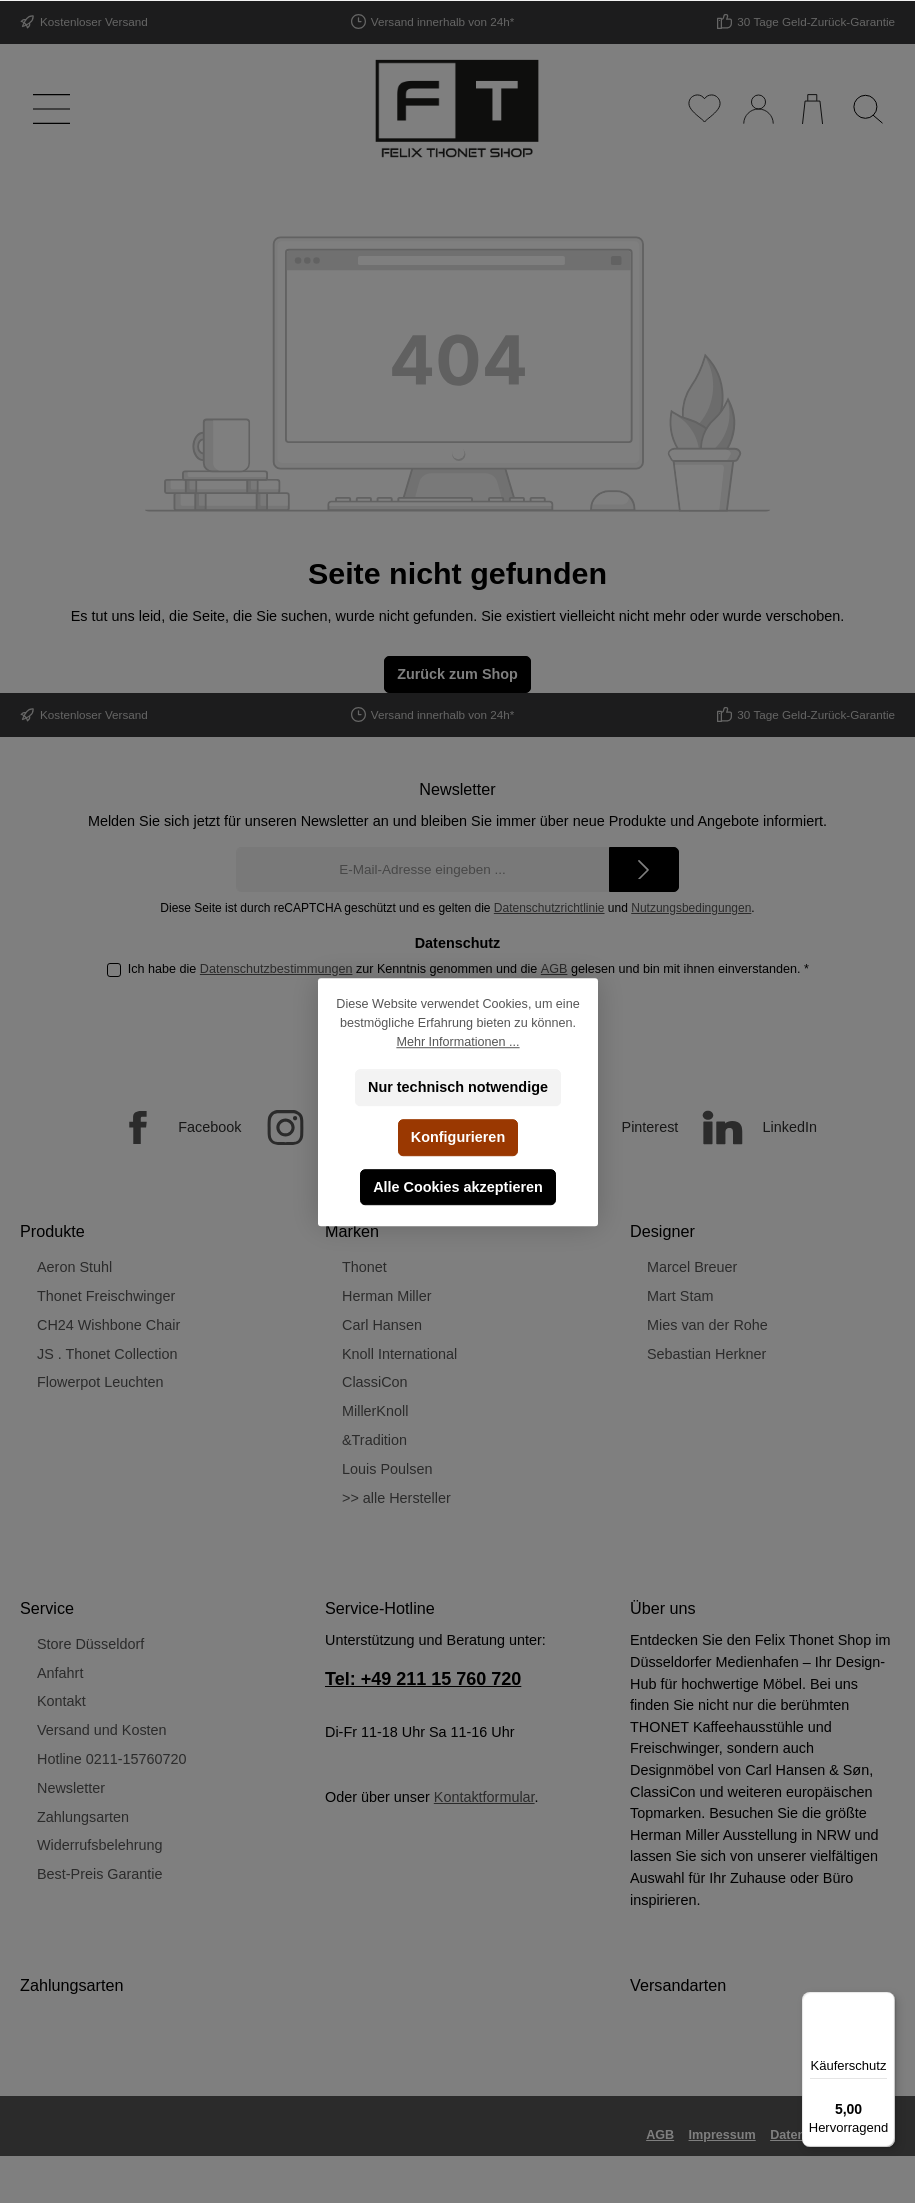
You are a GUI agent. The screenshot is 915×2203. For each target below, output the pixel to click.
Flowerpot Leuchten (100, 1382)
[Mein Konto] (757, 108)
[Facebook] (169, 1127)
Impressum (722, 2135)
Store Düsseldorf (90, 1644)
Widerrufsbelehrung (100, 1845)
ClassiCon (375, 1382)
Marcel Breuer (692, 1267)
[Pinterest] (609, 1127)
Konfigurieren (457, 1137)
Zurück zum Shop (457, 674)
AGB (554, 969)
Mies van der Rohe (707, 1325)
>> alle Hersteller (396, 1498)
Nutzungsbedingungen (691, 908)
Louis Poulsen (387, 1469)
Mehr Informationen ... (457, 1042)
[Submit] (644, 869)
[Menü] (47, 108)
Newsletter (71, 1788)
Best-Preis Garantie (100, 1874)
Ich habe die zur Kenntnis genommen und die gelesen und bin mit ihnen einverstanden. (468, 969)
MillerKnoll (375, 1411)
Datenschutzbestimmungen (276, 969)
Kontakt (61, 1701)
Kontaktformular (484, 1797)
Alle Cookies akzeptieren (458, 1187)
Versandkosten (741, 2174)
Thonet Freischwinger (106, 1296)
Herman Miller (387, 1296)
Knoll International (399, 1354)
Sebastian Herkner (706, 1354)
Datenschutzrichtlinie (549, 908)
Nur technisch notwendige (458, 1087)
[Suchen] (867, 108)
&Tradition (374, 1440)
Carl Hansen (382, 1325)
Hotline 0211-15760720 (112, 1759)
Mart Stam (680, 1296)
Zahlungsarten (83, 1817)
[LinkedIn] (749, 1127)
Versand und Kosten (102, 1730)
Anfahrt (60, 1673)
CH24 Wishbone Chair (108, 1325)
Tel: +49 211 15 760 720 (423, 1679)
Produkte (52, 1231)
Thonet (364, 1267)
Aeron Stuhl (74, 1267)
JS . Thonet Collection (107, 1354)
